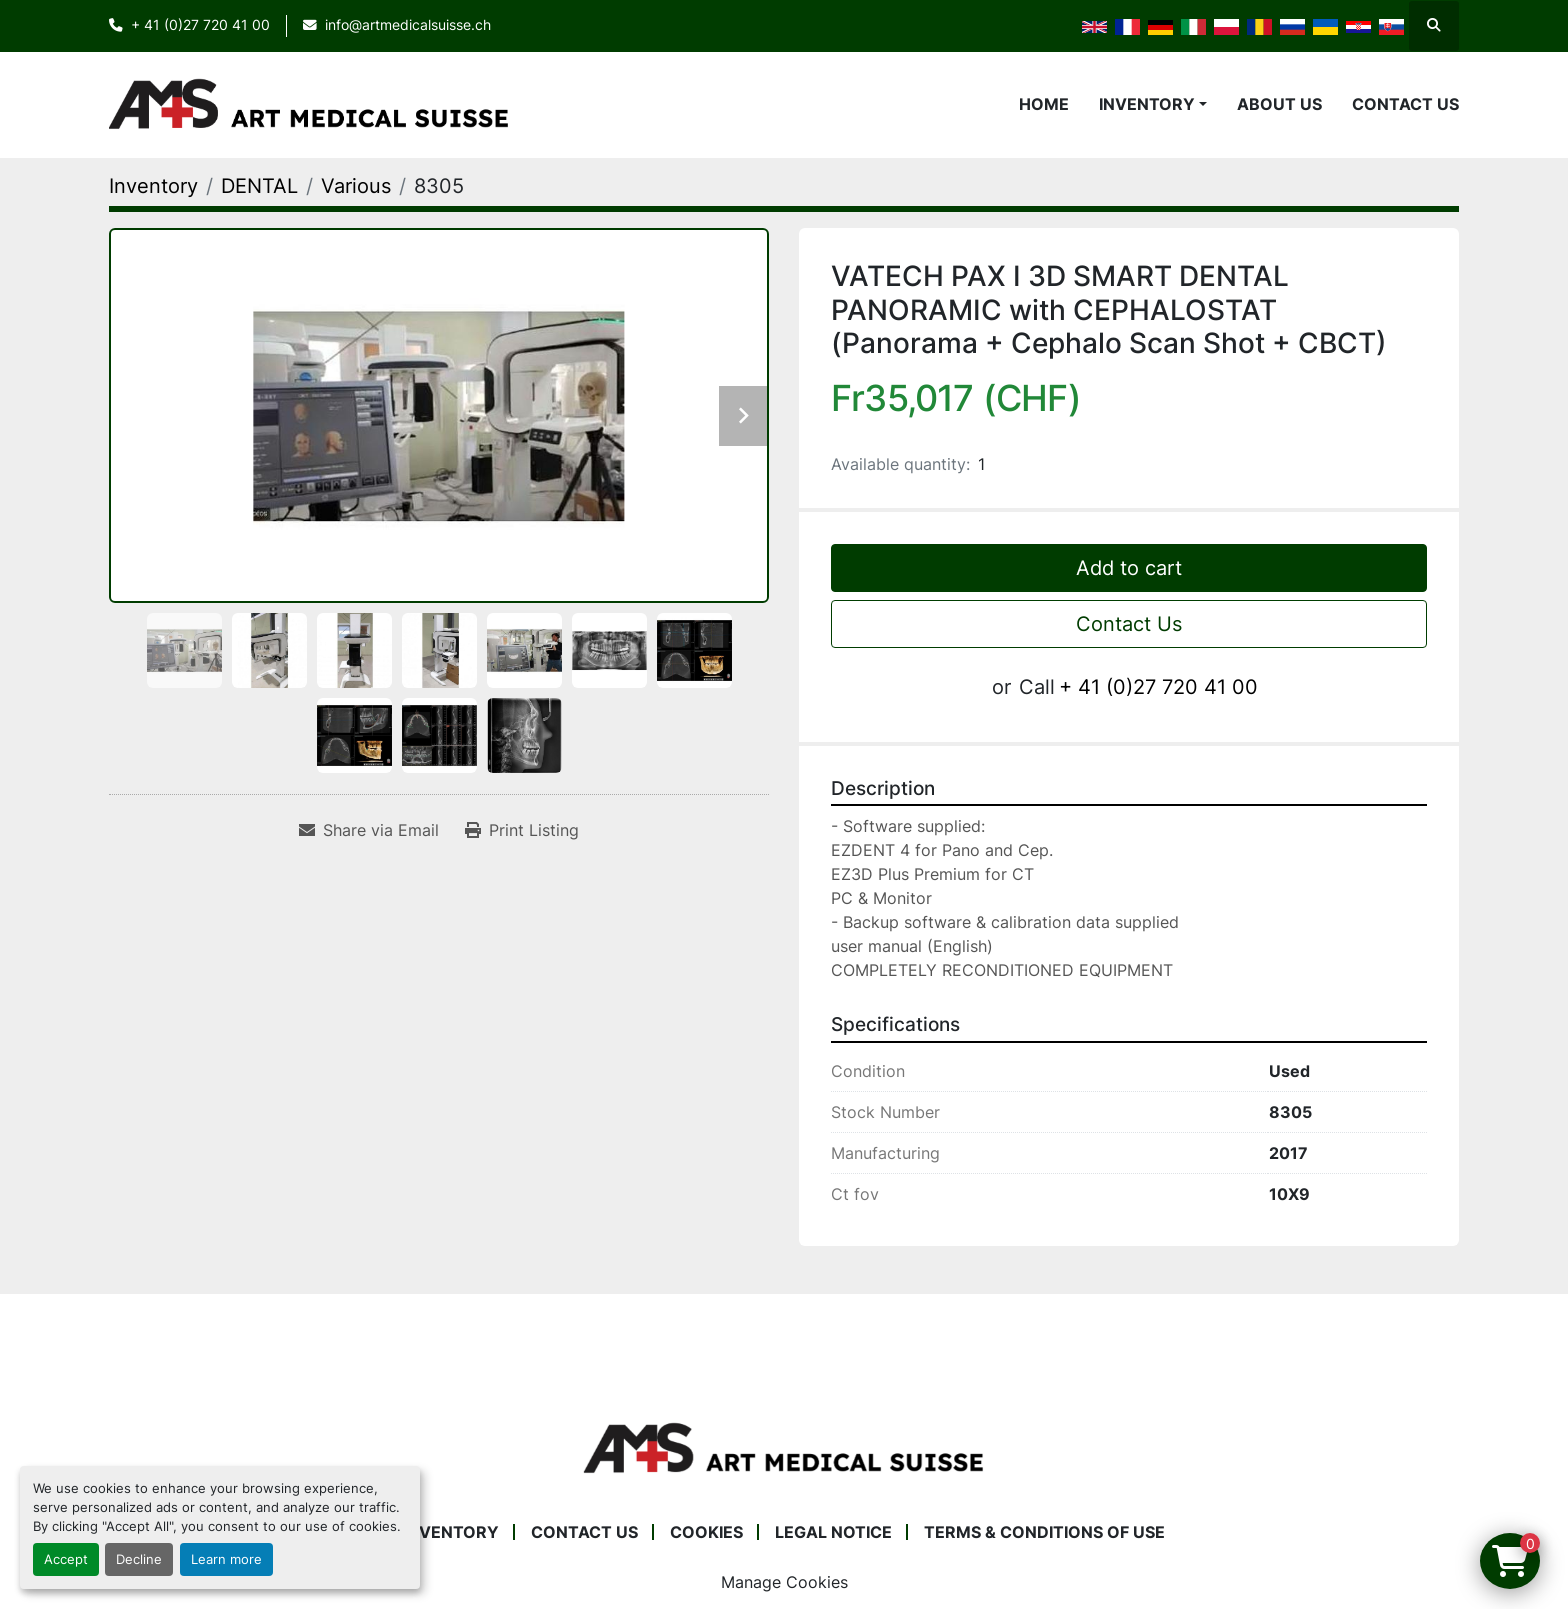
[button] (1153, 104)
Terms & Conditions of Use (1044, 1532)
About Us (1279, 104)
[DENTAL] (259, 186)
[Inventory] (153, 186)
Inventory (1147, 104)
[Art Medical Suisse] (784, 1447)
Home (1044, 104)
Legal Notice (833, 1532)
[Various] (356, 186)
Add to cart (1129, 568)
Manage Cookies (784, 1582)
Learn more (226, 1559)
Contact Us (1405, 104)
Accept (66, 1559)
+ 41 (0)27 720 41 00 (200, 25)
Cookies (706, 1532)
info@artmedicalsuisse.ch (408, 25)
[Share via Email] (369, 830)
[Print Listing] (522, 830)
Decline (139, 1559)
